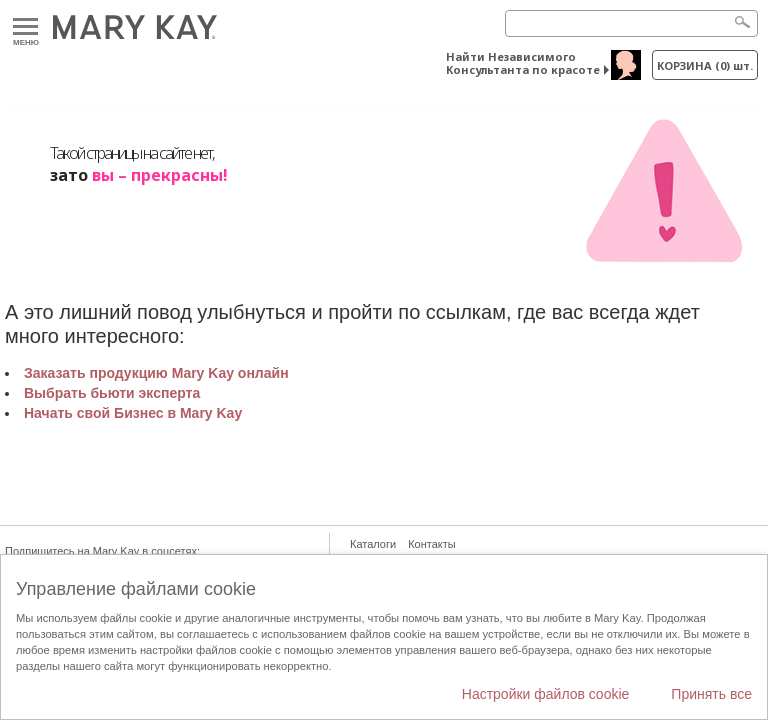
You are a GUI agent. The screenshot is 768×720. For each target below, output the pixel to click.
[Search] (631, 23)
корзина (705, 65)
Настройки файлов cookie (546, 694)
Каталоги (373, 544)
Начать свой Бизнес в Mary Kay (133, 413)
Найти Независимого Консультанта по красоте (523, 63)
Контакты (432, 544)
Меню (25, 27)
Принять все (711, 694)
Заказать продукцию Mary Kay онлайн (156, 373)
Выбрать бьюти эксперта (112, 393)
